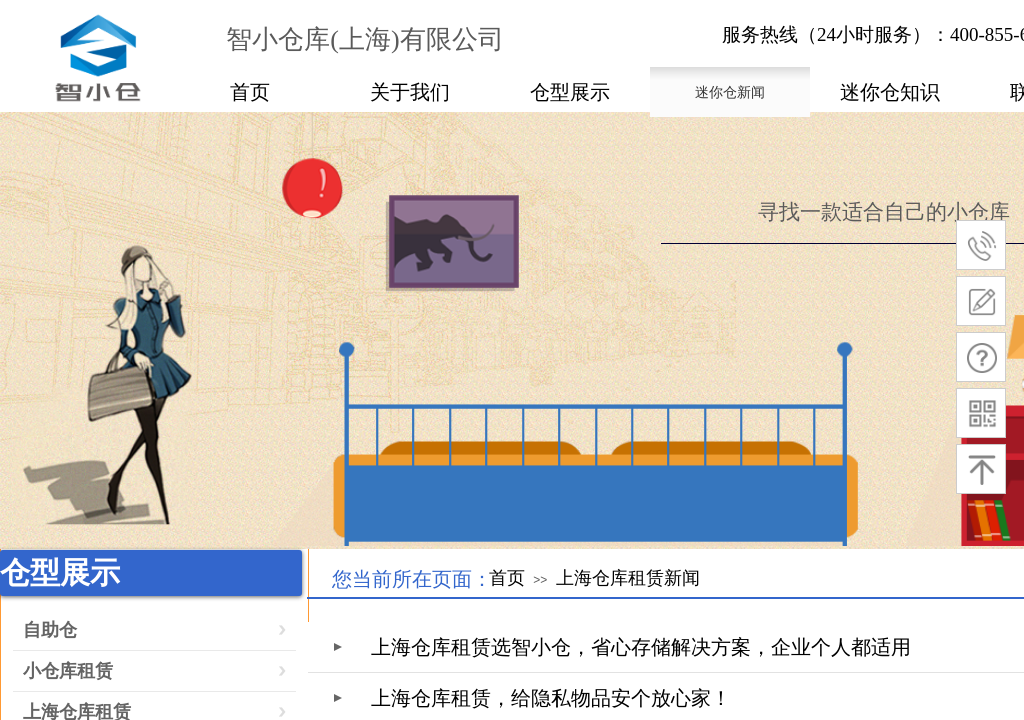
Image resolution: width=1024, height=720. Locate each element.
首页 (507, 578)
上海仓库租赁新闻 (628, 578)
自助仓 (50, 630)
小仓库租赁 (68, 671)
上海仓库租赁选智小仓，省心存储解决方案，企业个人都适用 (641, 647)
